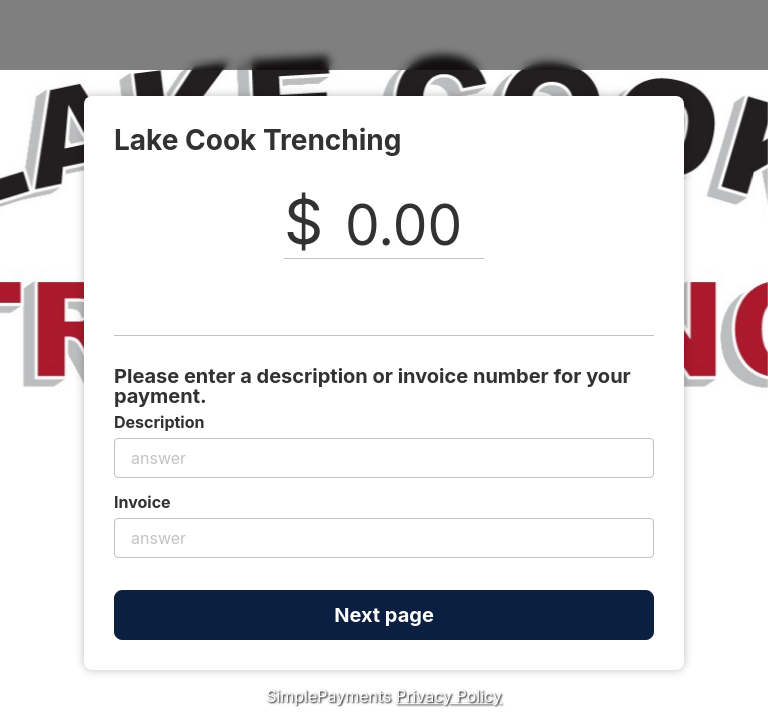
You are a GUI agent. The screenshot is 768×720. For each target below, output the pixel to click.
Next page (384, 615)
